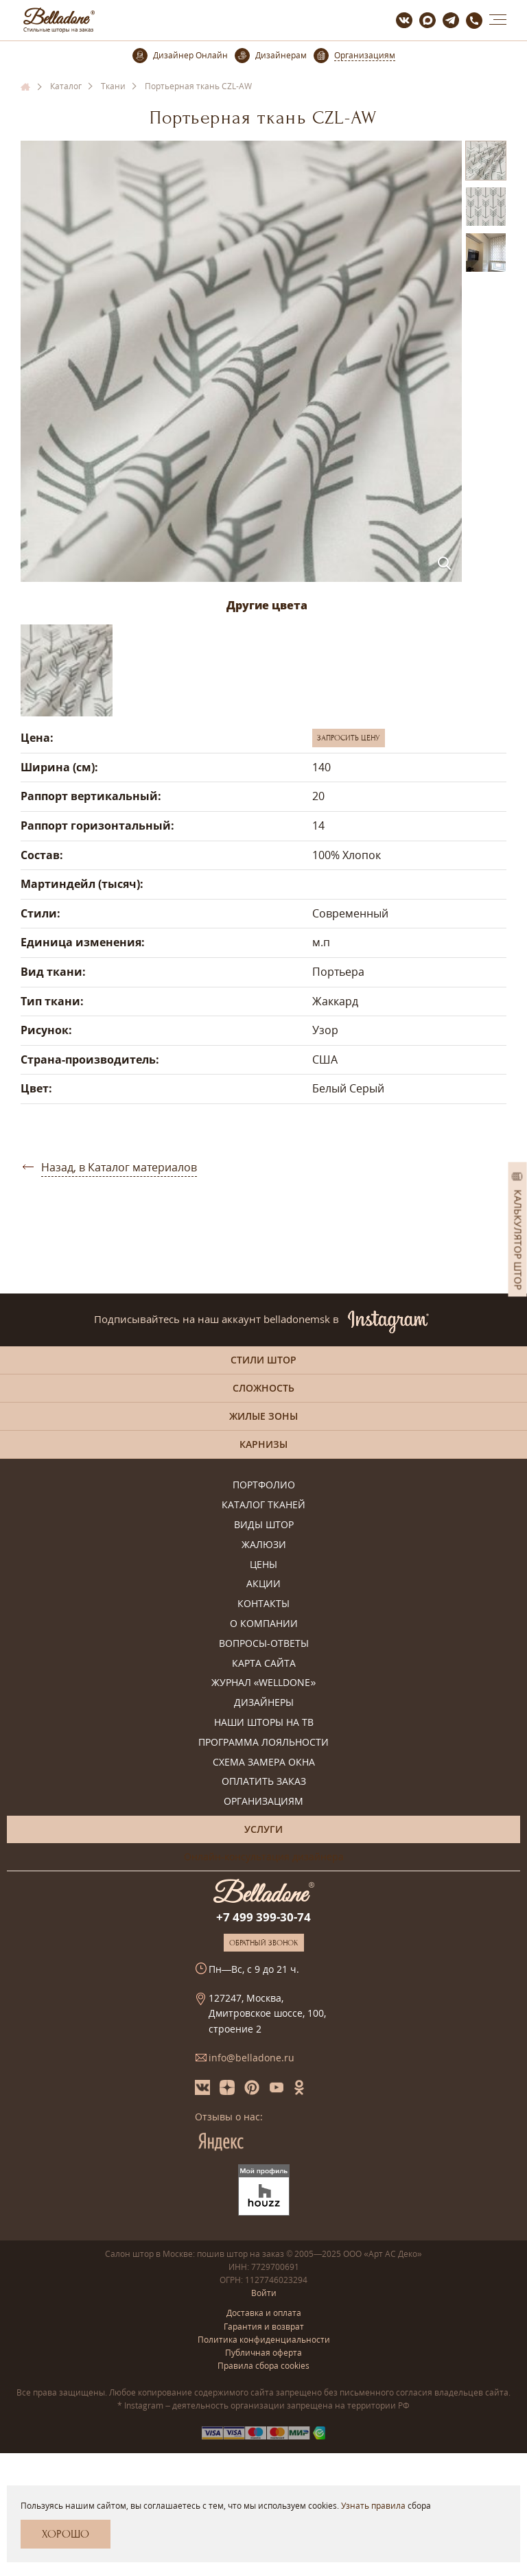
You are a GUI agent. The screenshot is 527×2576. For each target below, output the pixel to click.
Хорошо (65, 2534)
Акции (263, 1584)
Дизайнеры (264, 1703)
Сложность (263, 1387)
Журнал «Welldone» (263, 1683)
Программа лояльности (263, 1742)
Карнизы (263, 1444)
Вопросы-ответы (264, 1644)
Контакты (263, 1604)
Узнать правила (373, 2505)
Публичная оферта (263, 2352)
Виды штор (264, 1525)
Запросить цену (348, 737)
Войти (264, 2293)
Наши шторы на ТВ (264, 1723)
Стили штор (263, 1359)
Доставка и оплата (263, 2313)
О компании (264, 1624)
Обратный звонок (263, 1942)
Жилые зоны (263, 1415)
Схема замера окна (264, 1762)
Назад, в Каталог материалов (119, 1167)
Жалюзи (264, 1545)
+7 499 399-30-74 (263, 1917)
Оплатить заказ (264, 1782)
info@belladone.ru (251, 2057)
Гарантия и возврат (264, 2326)
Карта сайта (264, 1664)
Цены (263, 1565)
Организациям (263, 1801)
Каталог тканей (263, 1505)
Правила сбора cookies (263, 2366)
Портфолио (264, 1485)
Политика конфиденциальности (264, 2339)
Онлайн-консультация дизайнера (264, 1856)
